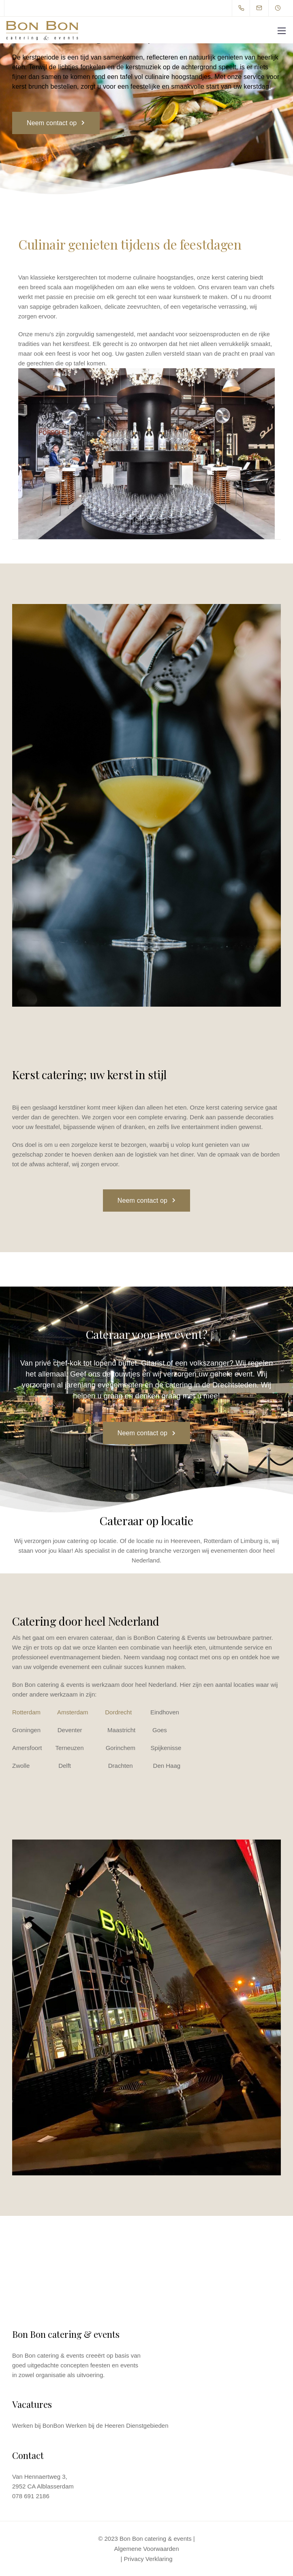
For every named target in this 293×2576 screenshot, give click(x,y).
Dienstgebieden (147, 2425)
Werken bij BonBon (38, 2425)
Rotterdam (26, 1712)
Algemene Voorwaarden (146, 2548)
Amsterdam (72, 1712)
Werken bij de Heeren (95, 2425)
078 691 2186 (30, 2496)
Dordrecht (118, 1712)
